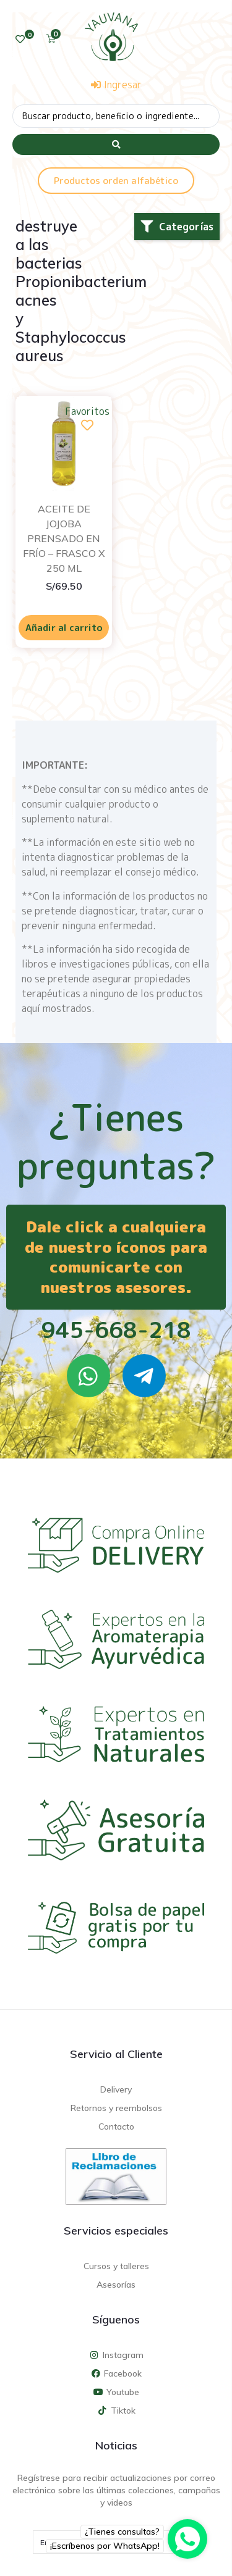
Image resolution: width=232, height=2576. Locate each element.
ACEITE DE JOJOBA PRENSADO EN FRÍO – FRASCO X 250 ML (64, 538)
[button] (177, 226)
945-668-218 (116, 1329)
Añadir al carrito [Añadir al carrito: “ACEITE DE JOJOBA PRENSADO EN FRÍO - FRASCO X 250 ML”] (64, 627)
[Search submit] (116, 144)
